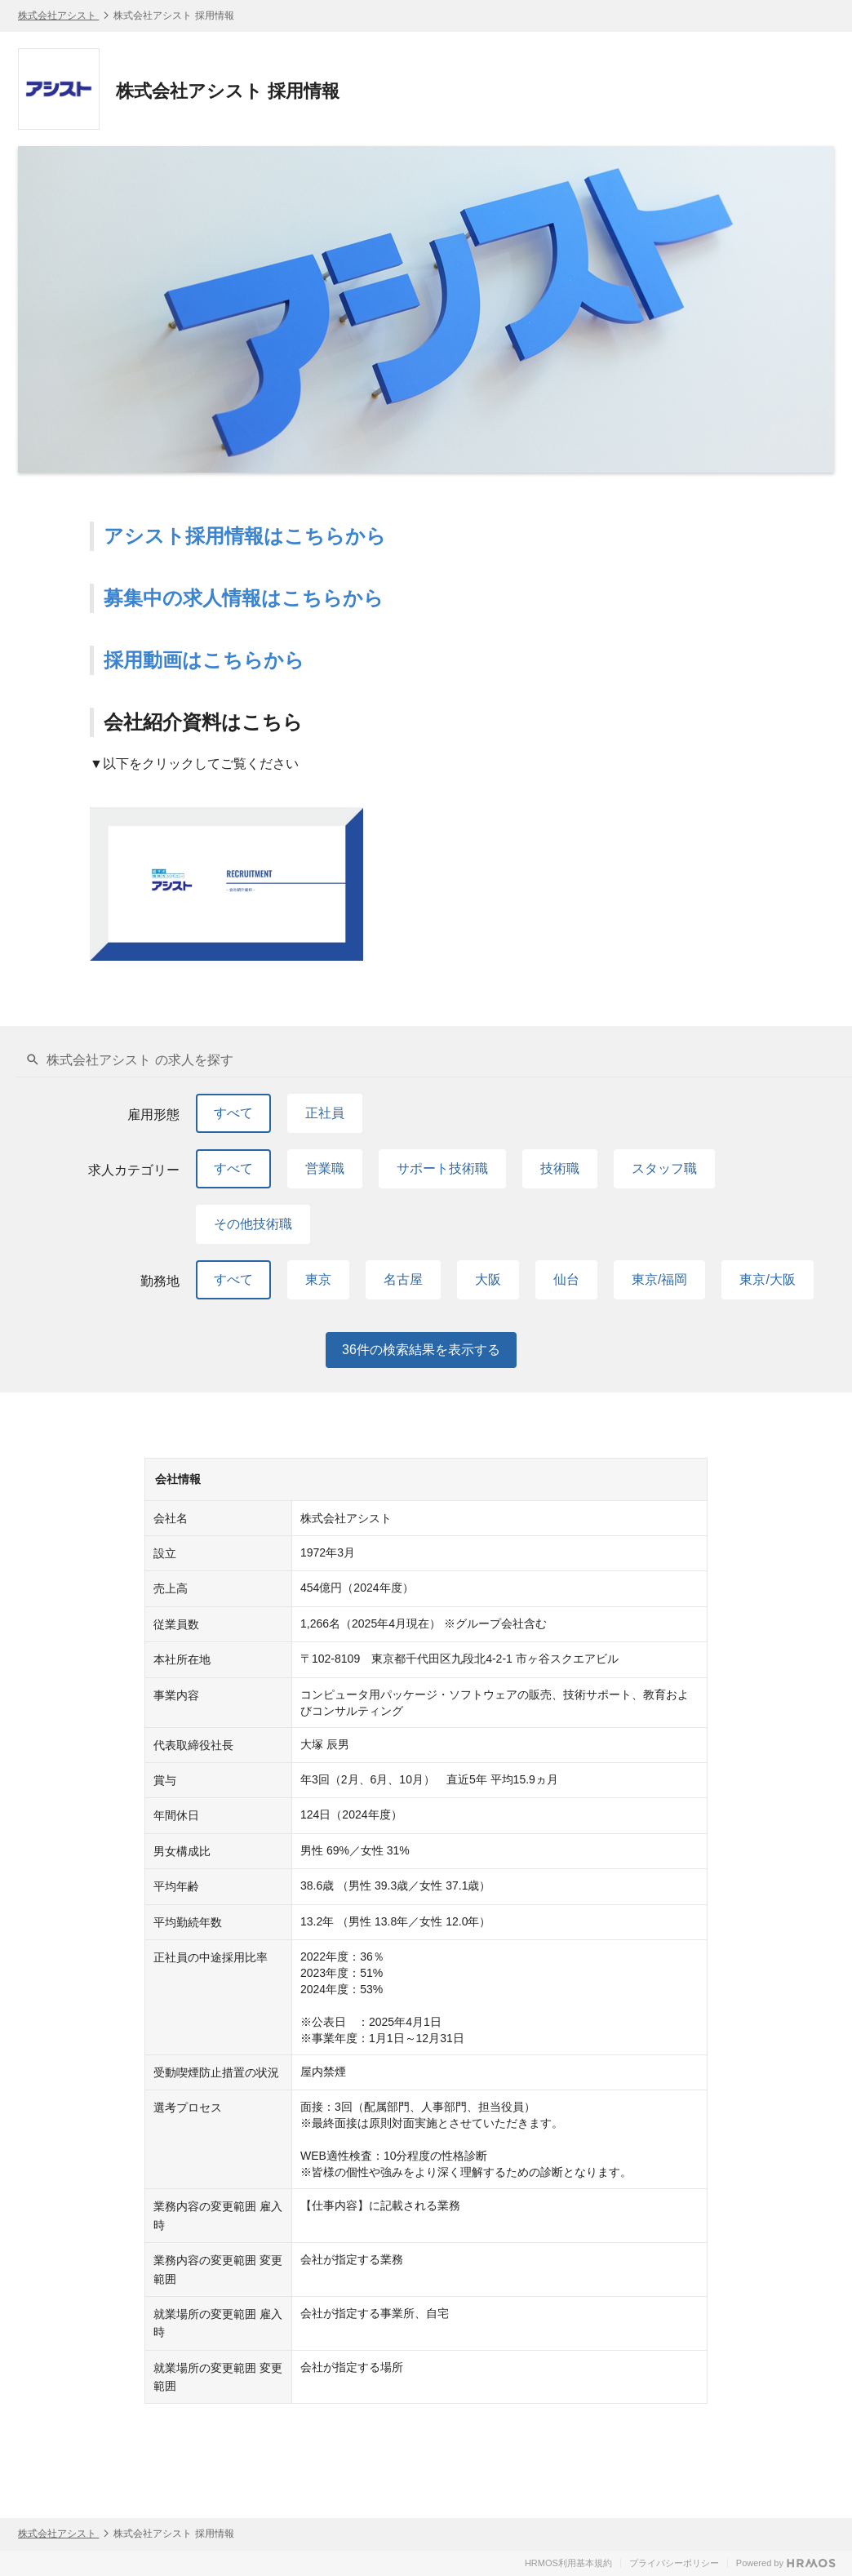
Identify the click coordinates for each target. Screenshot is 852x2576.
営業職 (324, 1168)
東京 (318, 1279)
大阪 (488, 1279)
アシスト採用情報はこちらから (245, 536)
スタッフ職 (664, 1168)
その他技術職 (253, 1224)
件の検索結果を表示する (421, 1350)
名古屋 (403, 1279)
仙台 (566, 1279)
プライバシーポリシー (674, 2563)
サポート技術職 (442, 1168)
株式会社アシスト (58, 15)
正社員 (324, 1113)
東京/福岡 (659, 1279)
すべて (233, 1113)
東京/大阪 (767, 1279)
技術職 (559, 1168)
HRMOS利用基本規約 (568, 2563)
